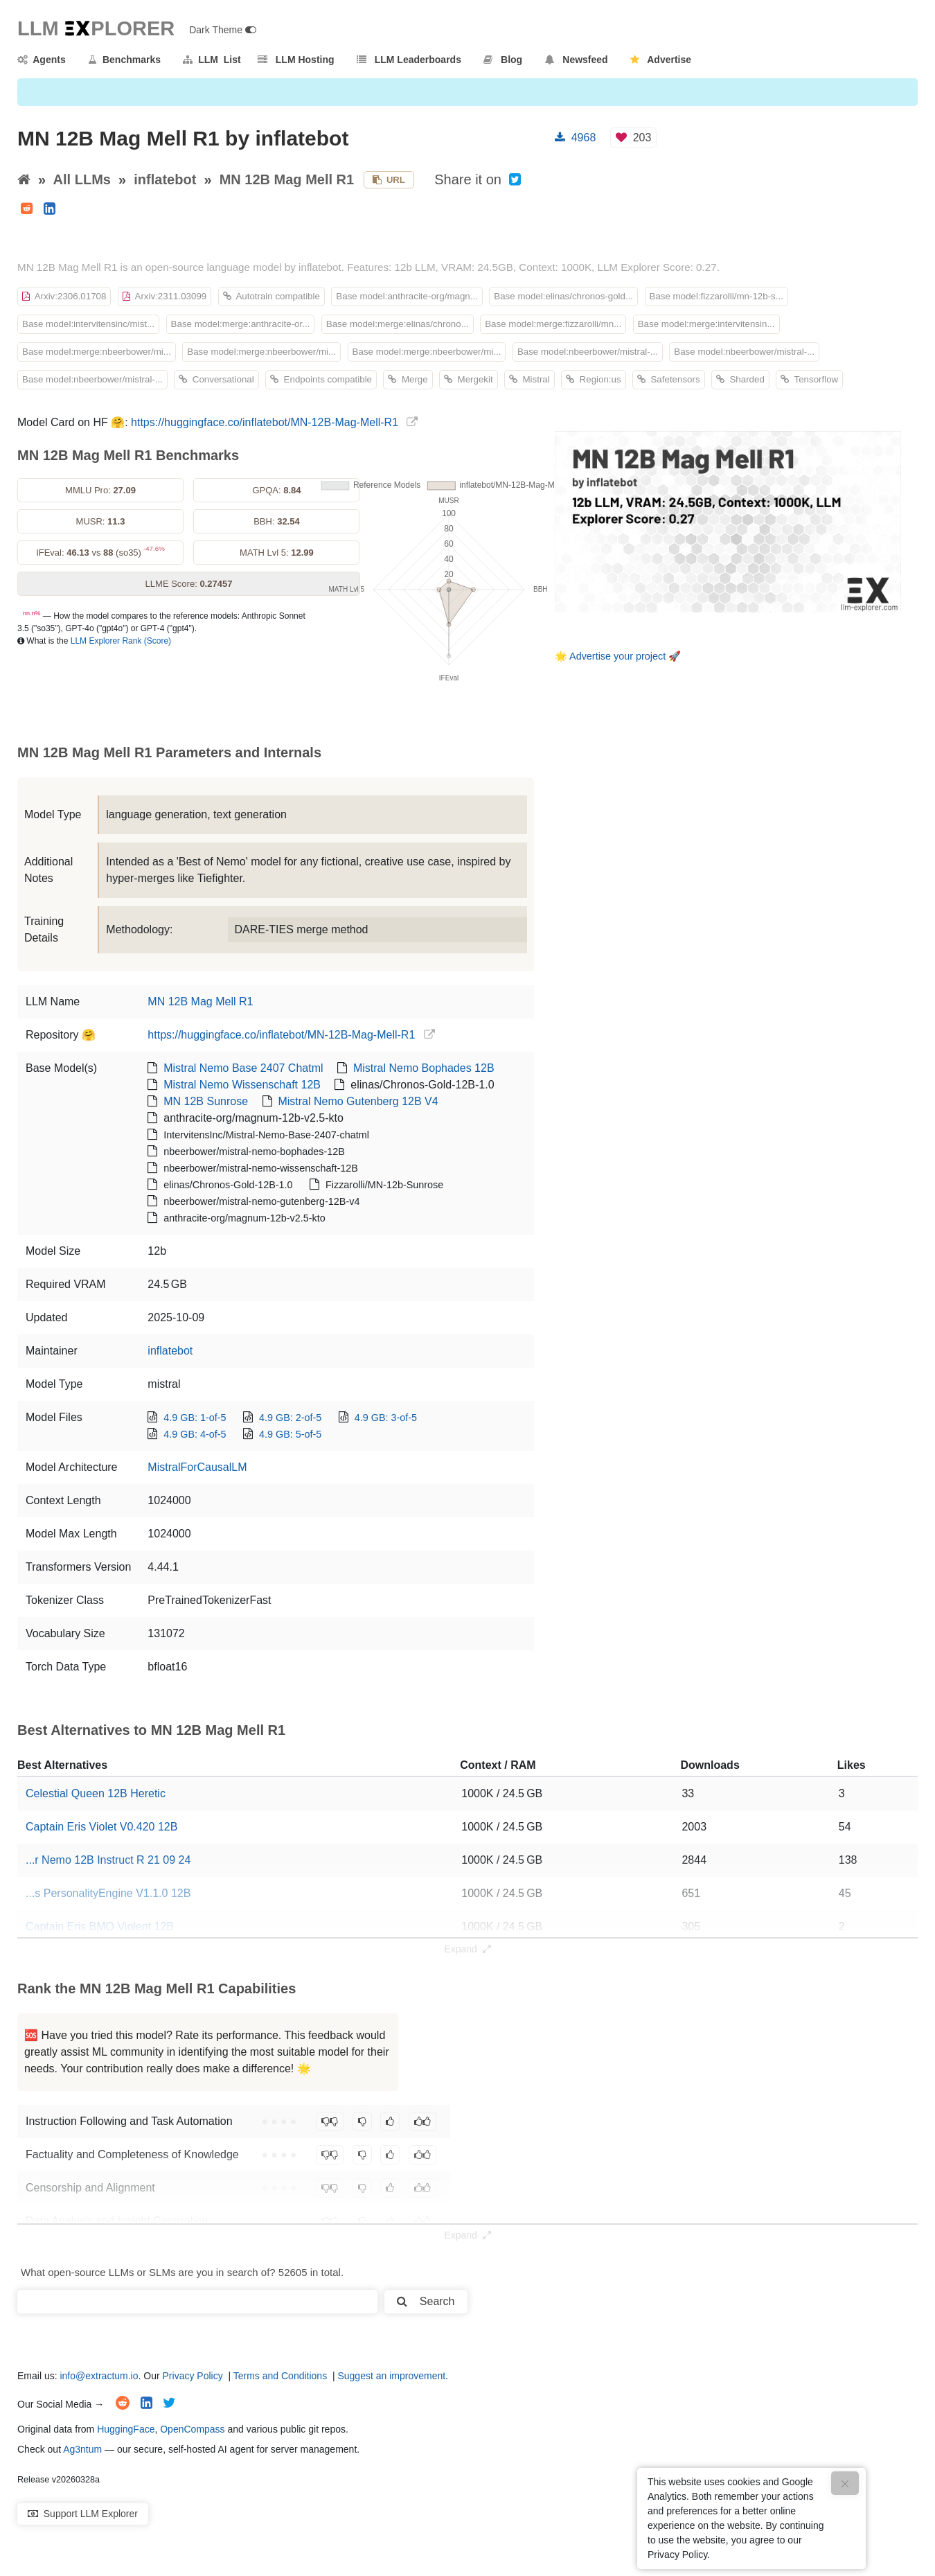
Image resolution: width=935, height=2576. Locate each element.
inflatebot (165, 179)
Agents (41, 59)
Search (425, 2301)
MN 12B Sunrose (205, 1101)
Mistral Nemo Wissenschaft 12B (242, 1085)
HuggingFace (125, 2429)
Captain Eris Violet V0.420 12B (101, 1827)
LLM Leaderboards (409, 59)
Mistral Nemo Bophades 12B (424, 1068)
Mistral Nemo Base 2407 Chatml (243, 1068)
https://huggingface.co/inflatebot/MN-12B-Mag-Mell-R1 (264, 422)
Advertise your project (617, 656)
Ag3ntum (82, 2449)
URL (389, 180)
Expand (467, 1949)
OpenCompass (192, 2429)
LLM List (211, 59)
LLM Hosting (296, 59)
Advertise (660, 59)
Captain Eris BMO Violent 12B (100, 1926)
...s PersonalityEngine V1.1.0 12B (108, 1893)
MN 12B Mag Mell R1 (287, 179)
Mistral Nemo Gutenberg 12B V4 (358, 1101)
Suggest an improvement (391, 2375)
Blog (502, 59)
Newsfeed (576, 59)
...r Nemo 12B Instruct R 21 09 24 (108, 1860)
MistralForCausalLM (197, 1467)
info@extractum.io (99, 2375)
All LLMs (82, 179)
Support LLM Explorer (83, 2513)
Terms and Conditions (280, 2375)
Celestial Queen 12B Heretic (96, 1793)
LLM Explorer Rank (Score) (121, 641)
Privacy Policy (193, 2375)
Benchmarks (124, 59)
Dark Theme (222, 29)
